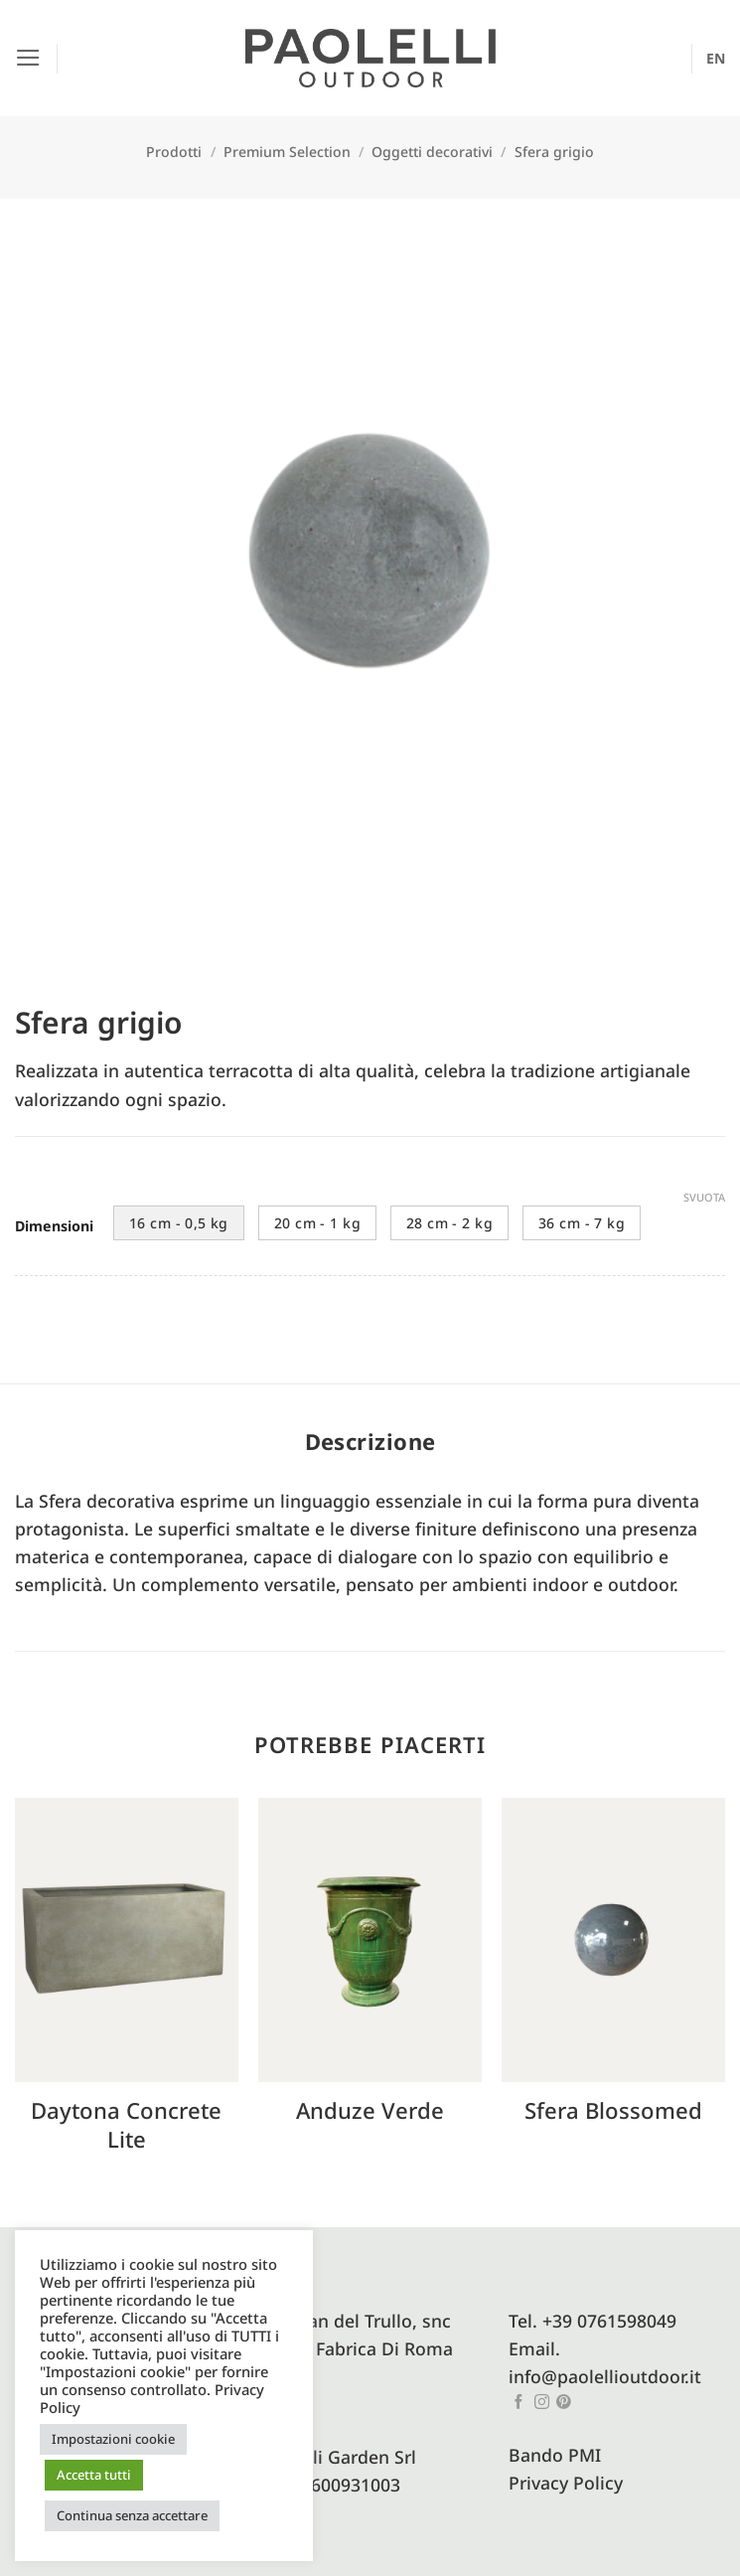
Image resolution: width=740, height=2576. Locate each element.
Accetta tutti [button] (94, 2475)
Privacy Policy (566, 2483)
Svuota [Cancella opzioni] (704, 1198)
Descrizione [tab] (370, 1441)
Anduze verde (370, 2110)
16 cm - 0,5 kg (178, 1222)
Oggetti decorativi (432, 151)
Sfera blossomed (613, 2110)
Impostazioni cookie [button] (113, 2439)
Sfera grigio (554, 151)
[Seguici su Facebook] (519, 2403)
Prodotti (174, 151)
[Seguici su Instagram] (541, 2403)
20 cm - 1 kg (317, 1222)
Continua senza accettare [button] (132, 2515)
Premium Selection (287, 151)
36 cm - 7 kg (581, 1222)
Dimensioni (54, 1226)
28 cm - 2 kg (449, 1222)
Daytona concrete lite (126, 2124)
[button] (28, 57)
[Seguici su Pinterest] (563, 2403)
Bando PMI (555, 2455)
